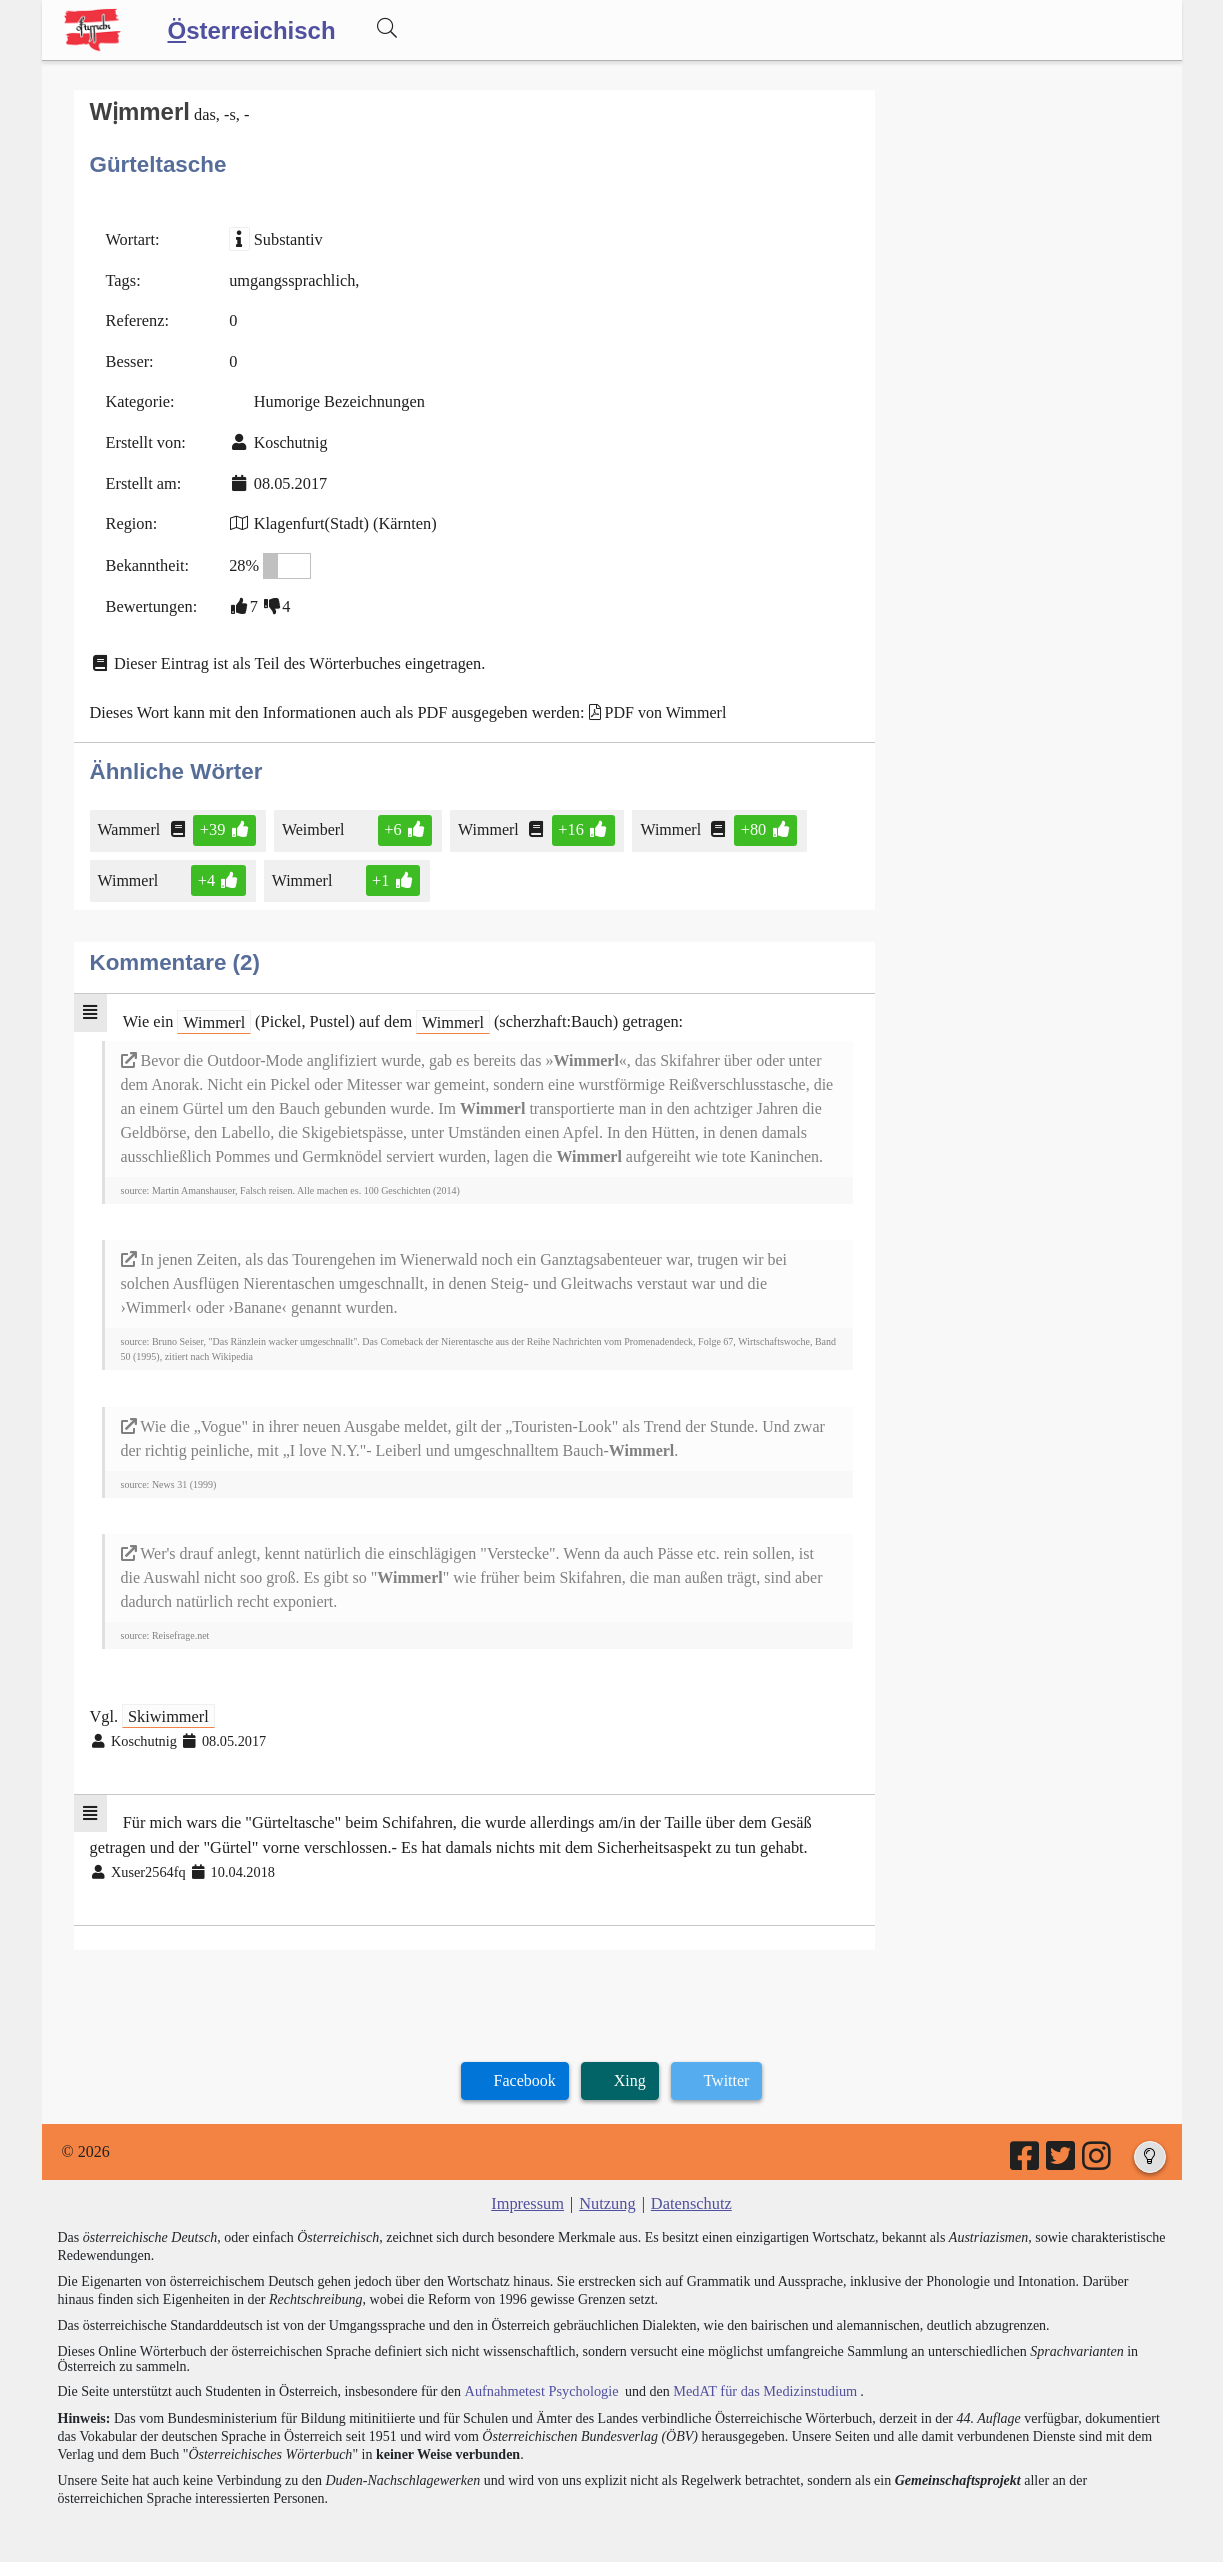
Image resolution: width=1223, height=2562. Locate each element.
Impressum (529, 2186)
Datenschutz (689, 2186)
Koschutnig (288, 438)
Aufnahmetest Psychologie (539, 2372)
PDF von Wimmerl (655, 704)
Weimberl (313, 820)
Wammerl (131, 820)
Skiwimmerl (166, 1702)
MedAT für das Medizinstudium (759, 2372)
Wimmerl (487, 820)
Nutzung (607, 2186)
